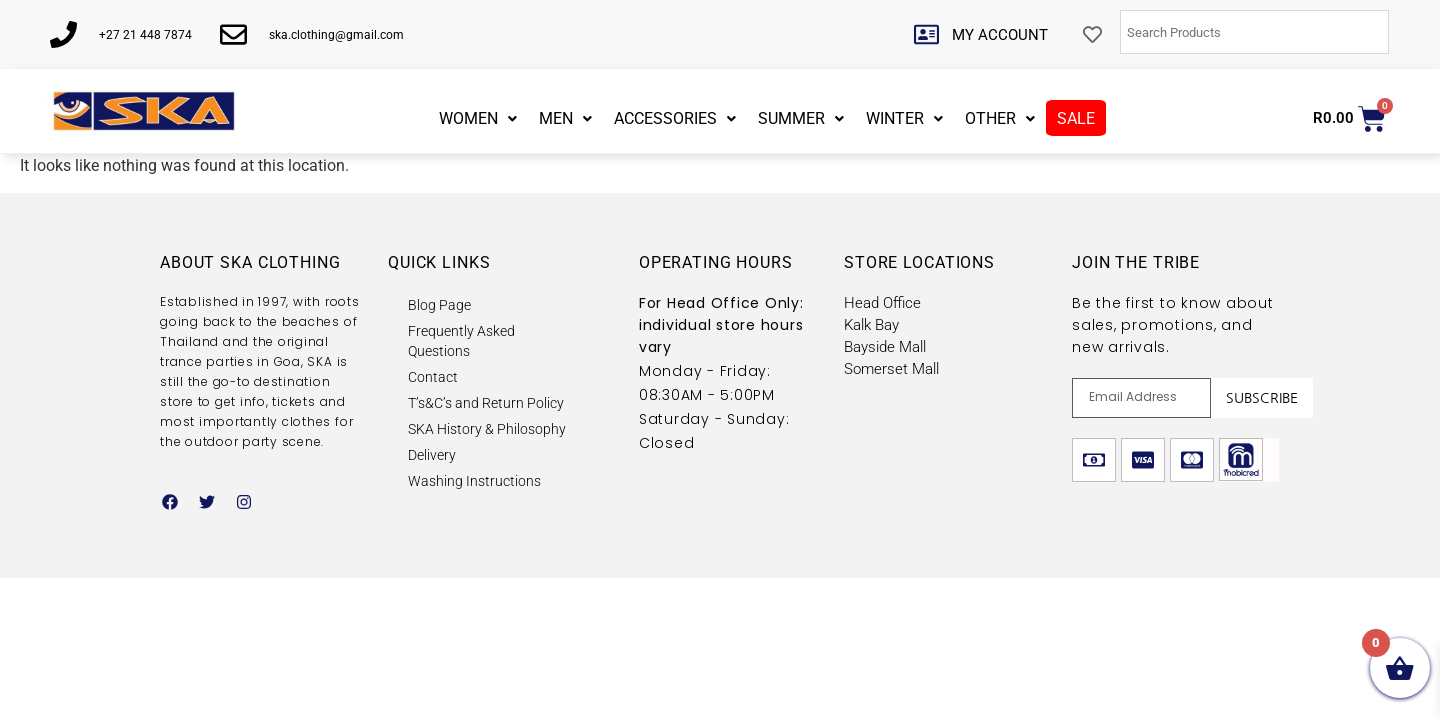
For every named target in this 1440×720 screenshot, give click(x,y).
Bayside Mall (885, 347)
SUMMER (801, 118)
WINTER (904, 118)
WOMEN (478, 118)
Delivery (432, 455)
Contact (433, 377)
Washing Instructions (474, 481)
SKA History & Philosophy (487, 429)
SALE (1076, 118)
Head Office (882, 303)
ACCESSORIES (675, 118)
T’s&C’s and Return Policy (486, 403)
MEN (565, 118)
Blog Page (439, 305)
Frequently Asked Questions (461, 341)
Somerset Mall (891, 369)
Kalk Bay (871, 325)
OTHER (1000, 118)
